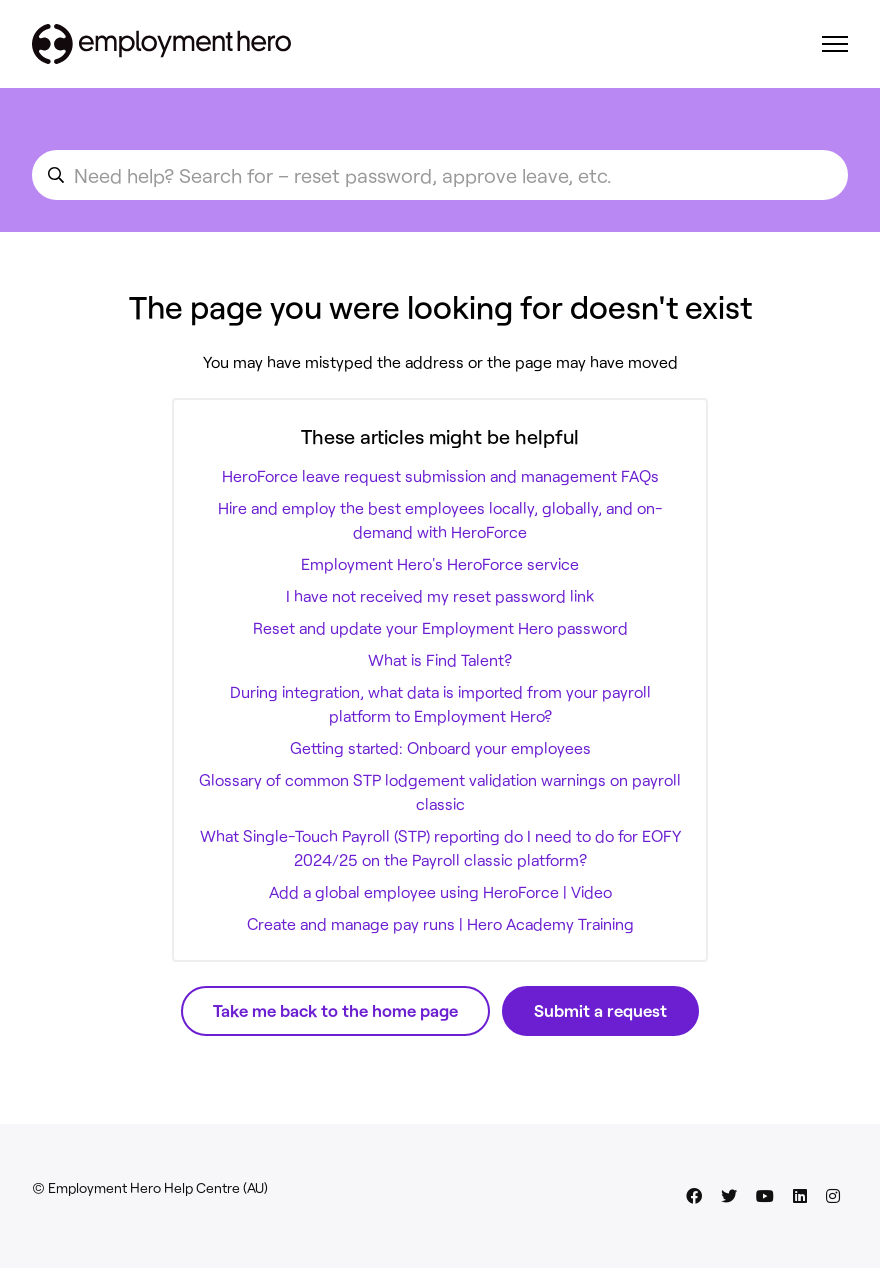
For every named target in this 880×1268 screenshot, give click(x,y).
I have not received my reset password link (440, 595)
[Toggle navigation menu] (835, 44)
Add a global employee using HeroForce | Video (440, 891)
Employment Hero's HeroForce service (440, 563)
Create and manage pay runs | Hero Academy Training (440, 923)
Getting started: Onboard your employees (440, 747)
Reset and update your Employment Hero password (440, 627)
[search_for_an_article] (440, 175)
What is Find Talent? (440, 659)
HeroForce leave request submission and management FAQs (440, 475)
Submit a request (600, 1010)
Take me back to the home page (335, 1010)
